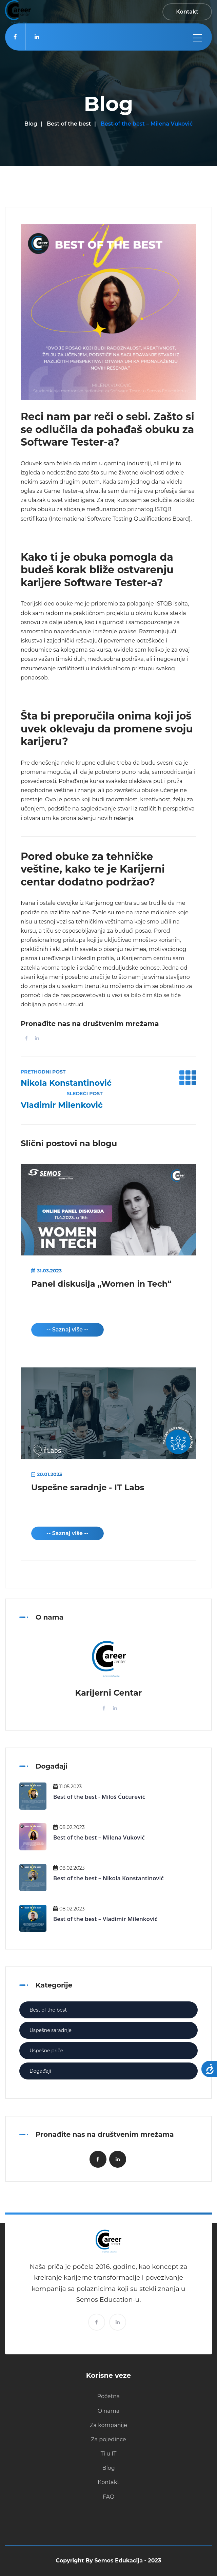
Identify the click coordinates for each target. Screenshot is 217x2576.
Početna (108, 2396)
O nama (108, 2411)
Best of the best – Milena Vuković (99, 1837)
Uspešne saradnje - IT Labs (87, 1487)
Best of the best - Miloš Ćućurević (99, 1796)
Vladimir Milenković (62, 1105)
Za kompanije (108, 2425)
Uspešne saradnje (50, 2030)
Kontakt (108, 2482)
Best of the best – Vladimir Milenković (105, 1919)
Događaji (40, 2071)
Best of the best (69, 123)
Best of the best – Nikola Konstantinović (108, 1878)
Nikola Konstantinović (66, 1083)
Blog (30, 123)
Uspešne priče (46, 2051)
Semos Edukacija (118, 2560)
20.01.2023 (46, 1474)
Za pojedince (108, 2439)
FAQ (108, 2497)
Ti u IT (109, 2453)
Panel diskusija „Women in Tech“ (101, 1284)
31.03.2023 (46, 1271)
